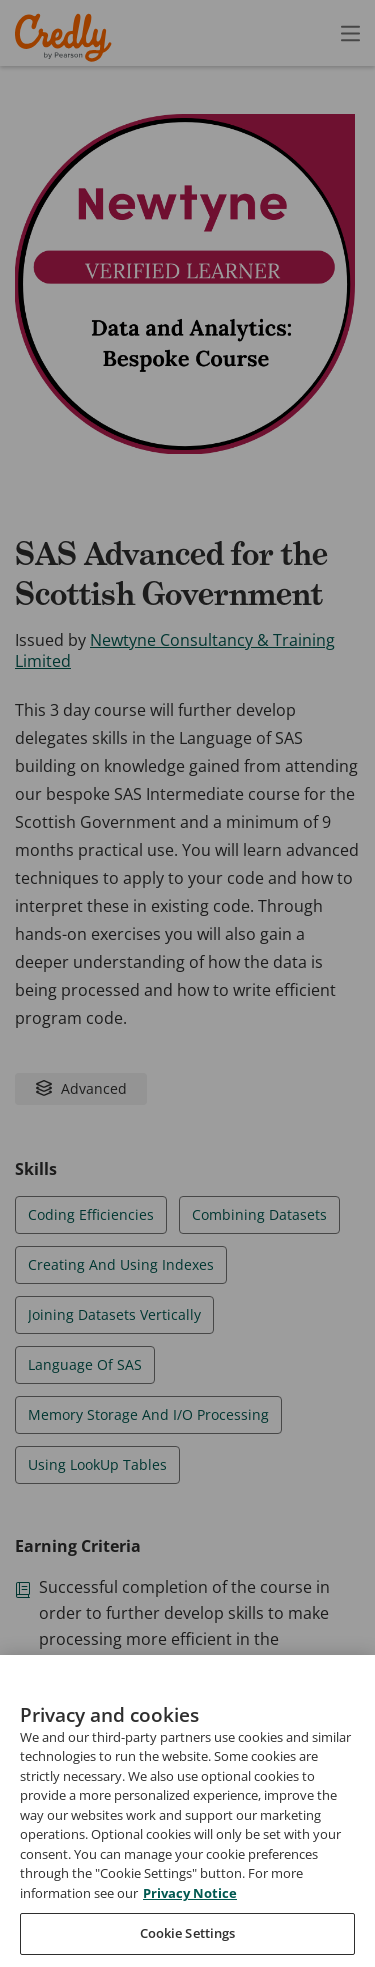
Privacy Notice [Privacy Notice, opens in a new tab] (190, 1930)
